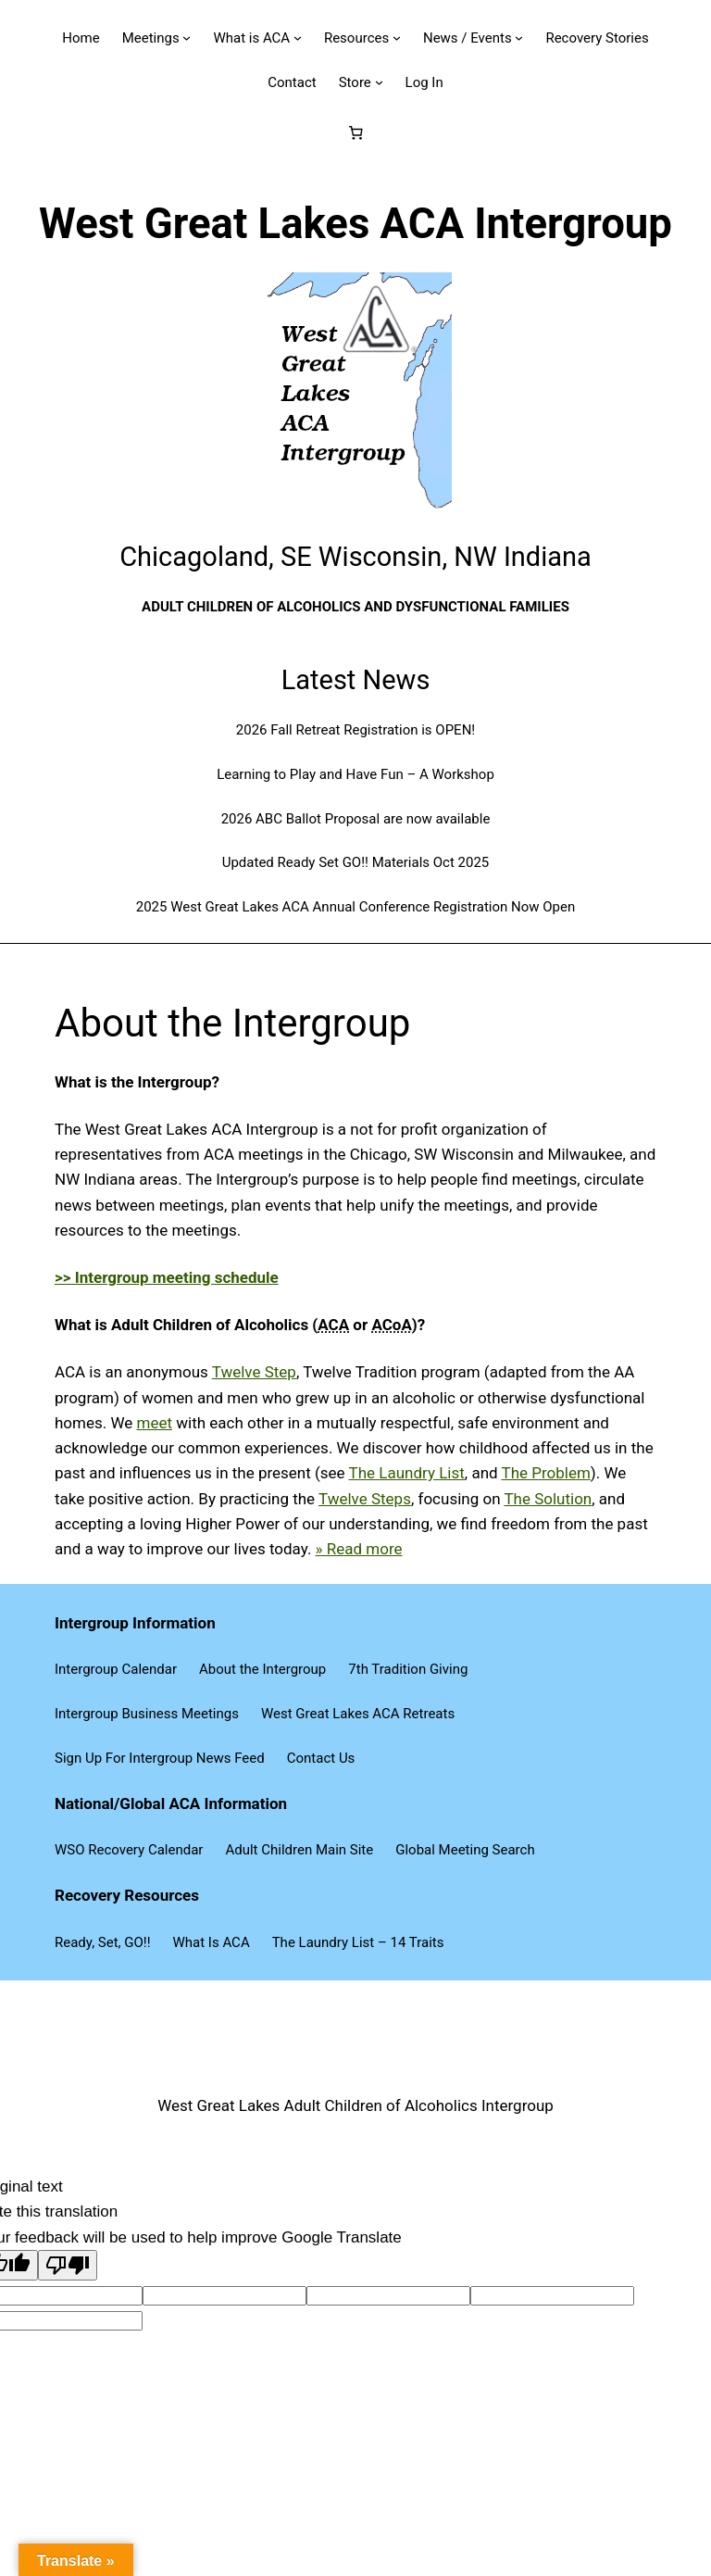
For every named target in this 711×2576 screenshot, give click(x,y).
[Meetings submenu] (186, 37)
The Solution (548, 1498)
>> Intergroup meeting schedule (167, 1277)
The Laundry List (407, 1473)
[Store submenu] (379, 82)
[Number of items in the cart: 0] (355, 133)
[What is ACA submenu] (297, 37)
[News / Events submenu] (519, 37)
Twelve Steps (364, 1498)
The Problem (546, 1473)
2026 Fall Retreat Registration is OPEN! (355, 730)
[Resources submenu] (397, 37)
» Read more (359, 1548)
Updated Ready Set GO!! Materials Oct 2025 (356, 862)
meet (155, 1423)
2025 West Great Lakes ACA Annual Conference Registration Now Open (356, 906)
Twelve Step (254, 1372)
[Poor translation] (67, 2265)
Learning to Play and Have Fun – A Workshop (355, 774)
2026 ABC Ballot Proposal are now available (356, 818)
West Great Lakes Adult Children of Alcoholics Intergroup (355, 2105)
